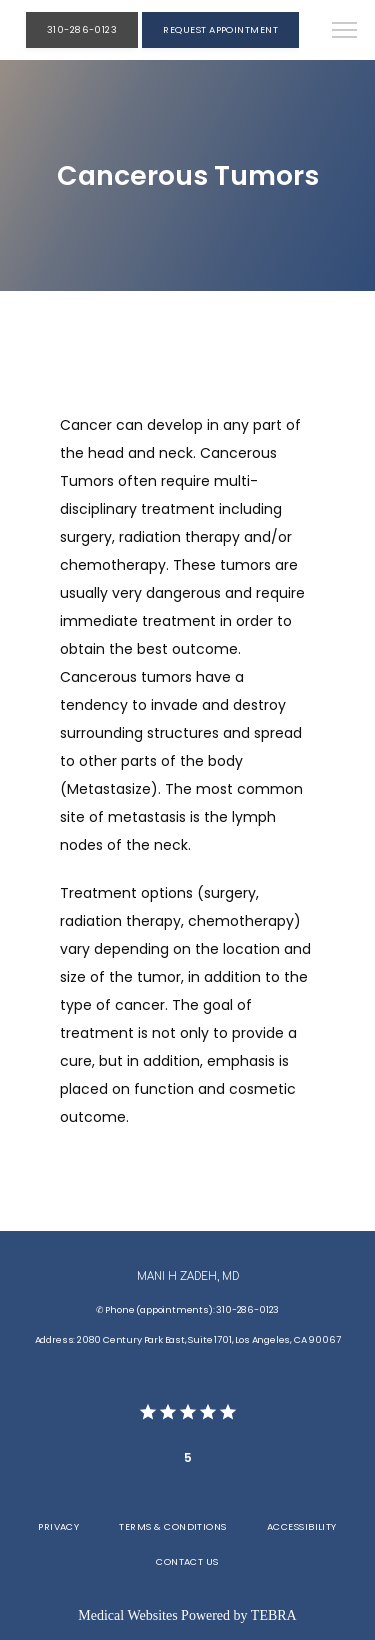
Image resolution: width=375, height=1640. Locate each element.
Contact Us (187, 1561)
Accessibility (302, 1526)
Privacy (58, 1526)
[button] (345, 32)
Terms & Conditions (172, 1526)
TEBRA (274, 1615)
